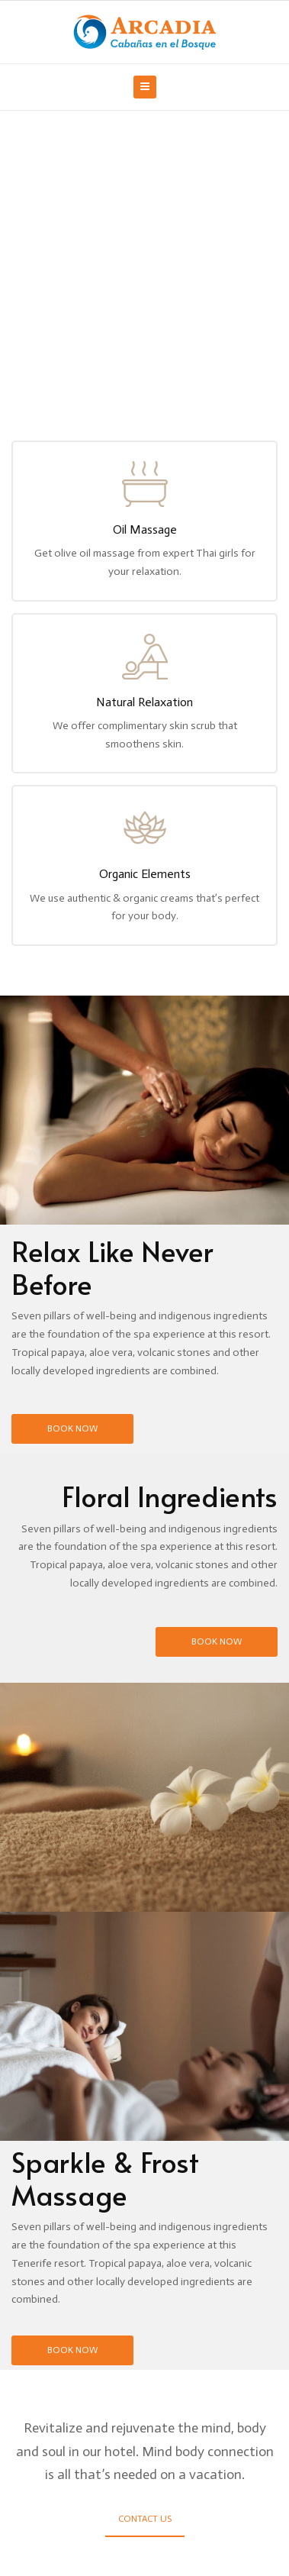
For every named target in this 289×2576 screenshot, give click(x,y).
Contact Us (145, 2518)
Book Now (72, 1428)
